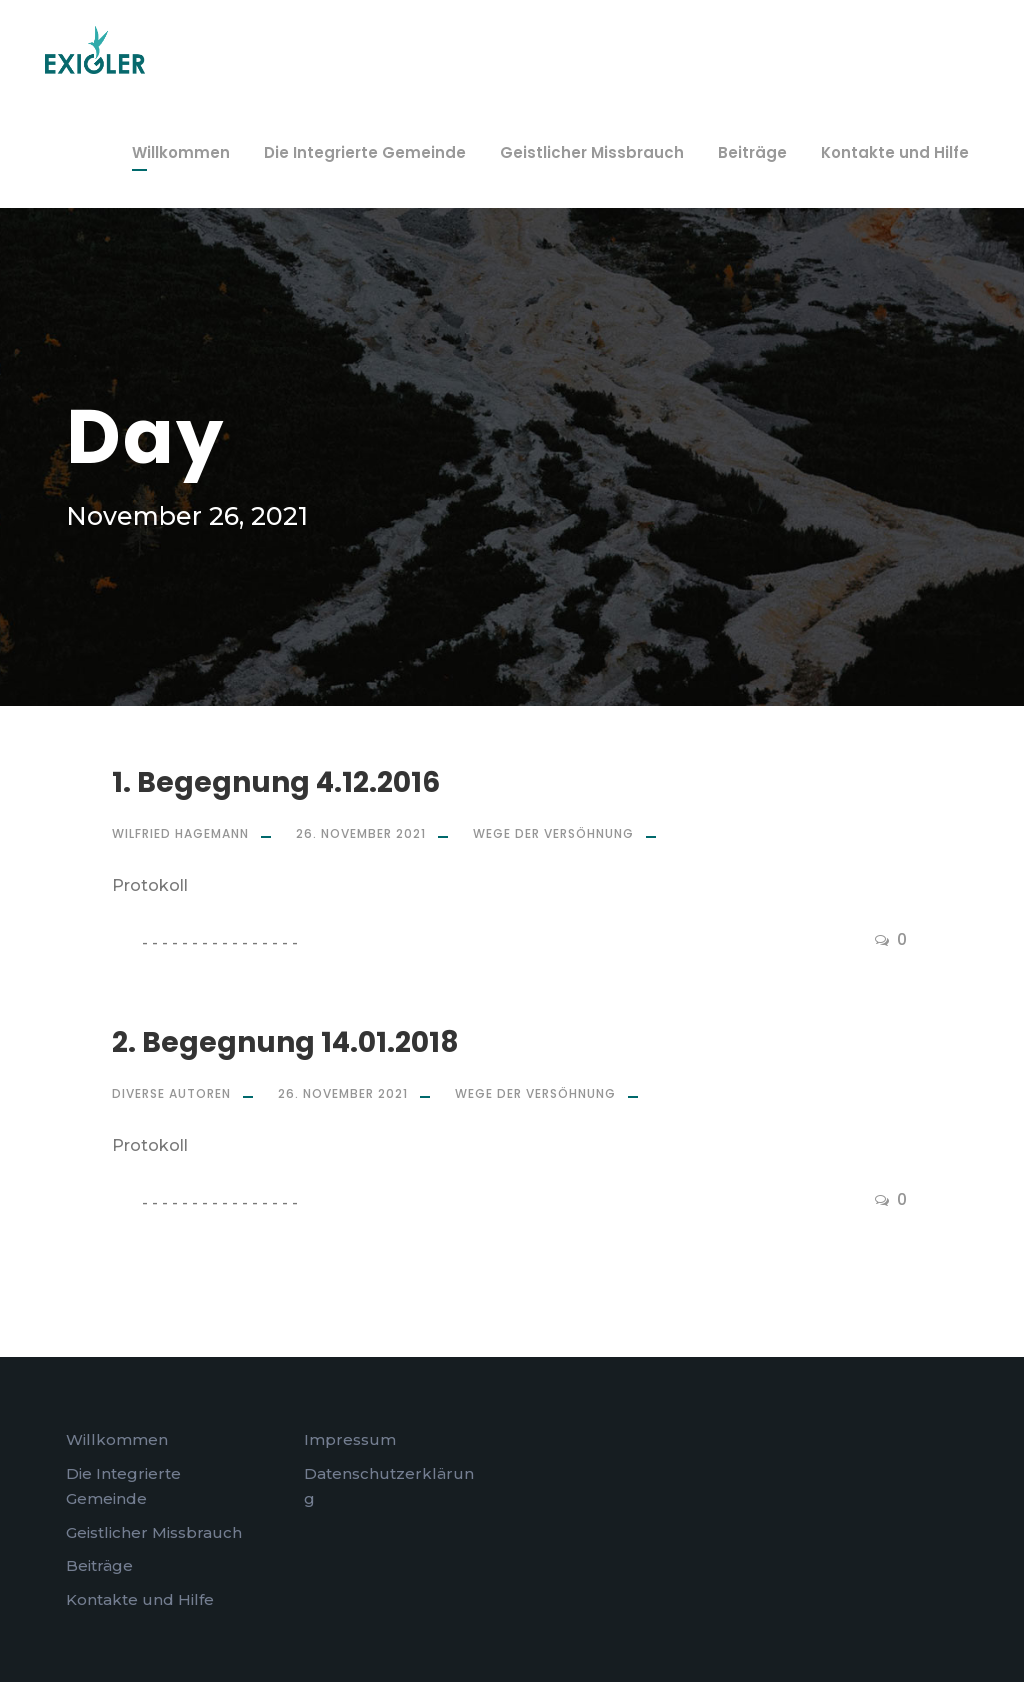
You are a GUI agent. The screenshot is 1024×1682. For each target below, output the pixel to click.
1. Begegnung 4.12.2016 (276, 782)
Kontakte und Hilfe (895, 152)
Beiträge (752, 152)
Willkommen (181, 152)
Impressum (350, 1439)
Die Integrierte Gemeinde (365, 152)
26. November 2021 (361, 833)
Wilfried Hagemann (180, 833)
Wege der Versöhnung (553, 833)
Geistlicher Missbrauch (592, 152)
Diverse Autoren (171, 1093)
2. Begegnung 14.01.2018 (285, 1042)
